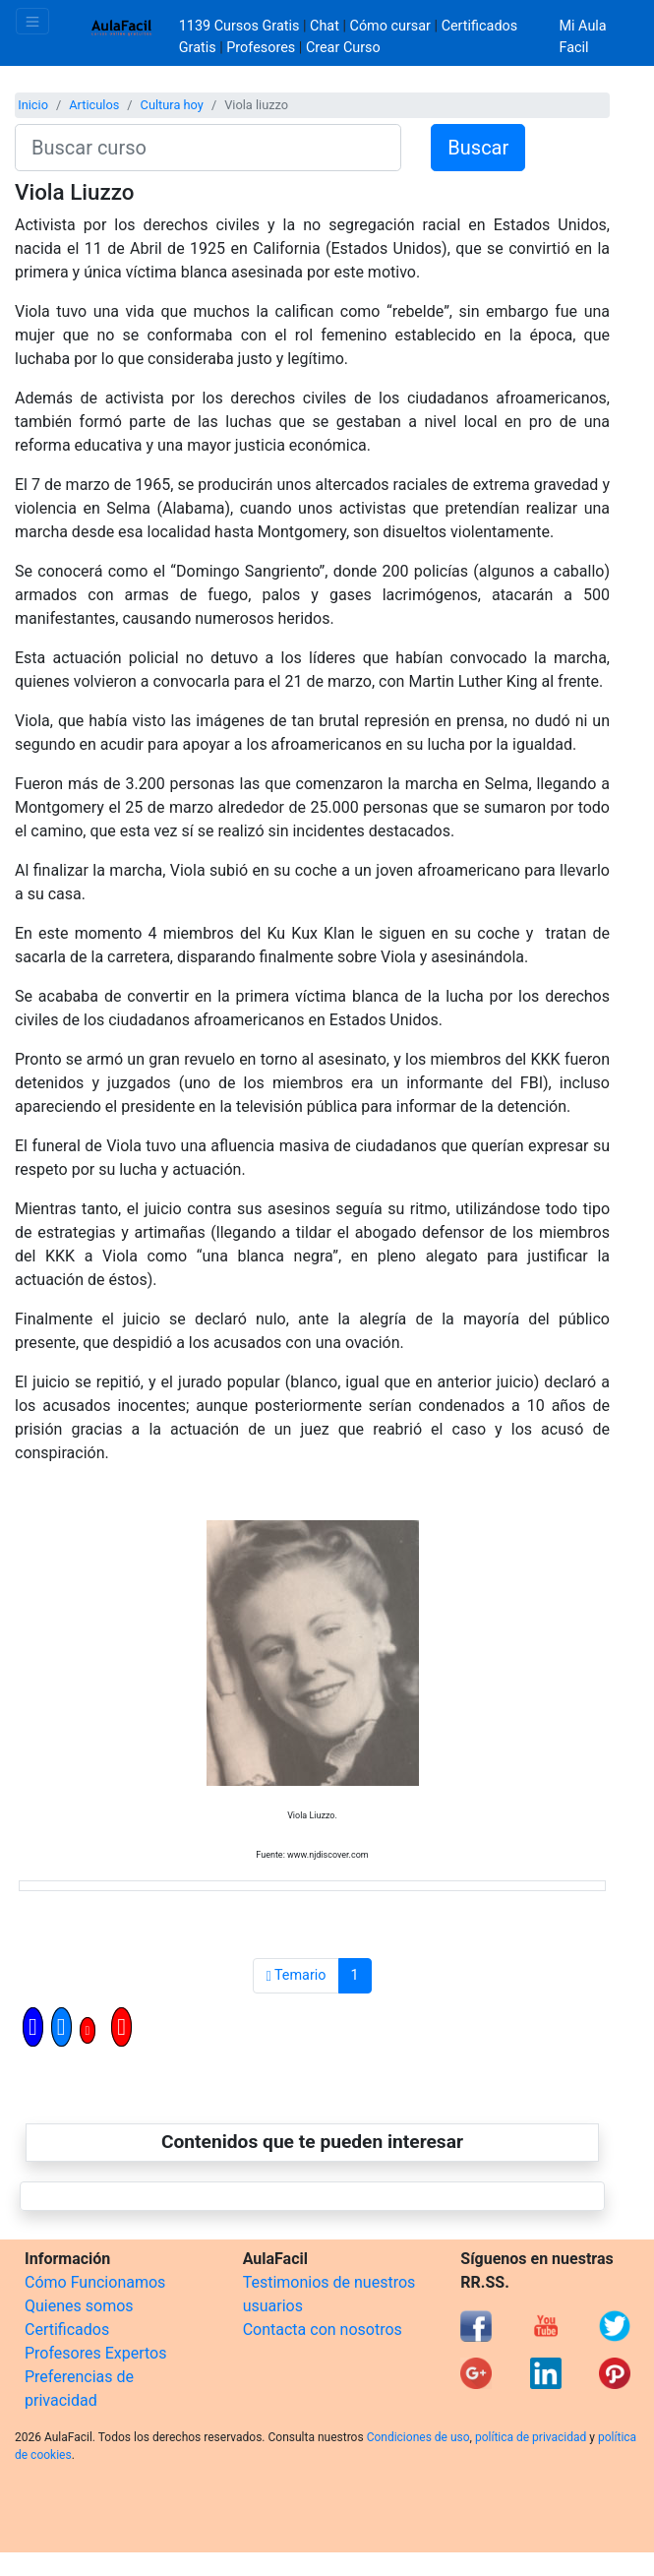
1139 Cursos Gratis (241, 26)
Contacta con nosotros (322, 2329)
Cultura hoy (172, 104)
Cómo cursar (390, 26)
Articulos (94, 104)
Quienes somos (79, 2306)
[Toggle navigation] (32, 21)
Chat (324, 26)
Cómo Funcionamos (95, 2282)
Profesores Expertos (95, 2353)
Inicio (33, 104)
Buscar (477, 147)
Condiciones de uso (418, 2437)
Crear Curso (343, 47)
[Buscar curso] (208, 147)
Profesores (260, 47)
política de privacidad (530, 2437)
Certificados (67, 2329)
